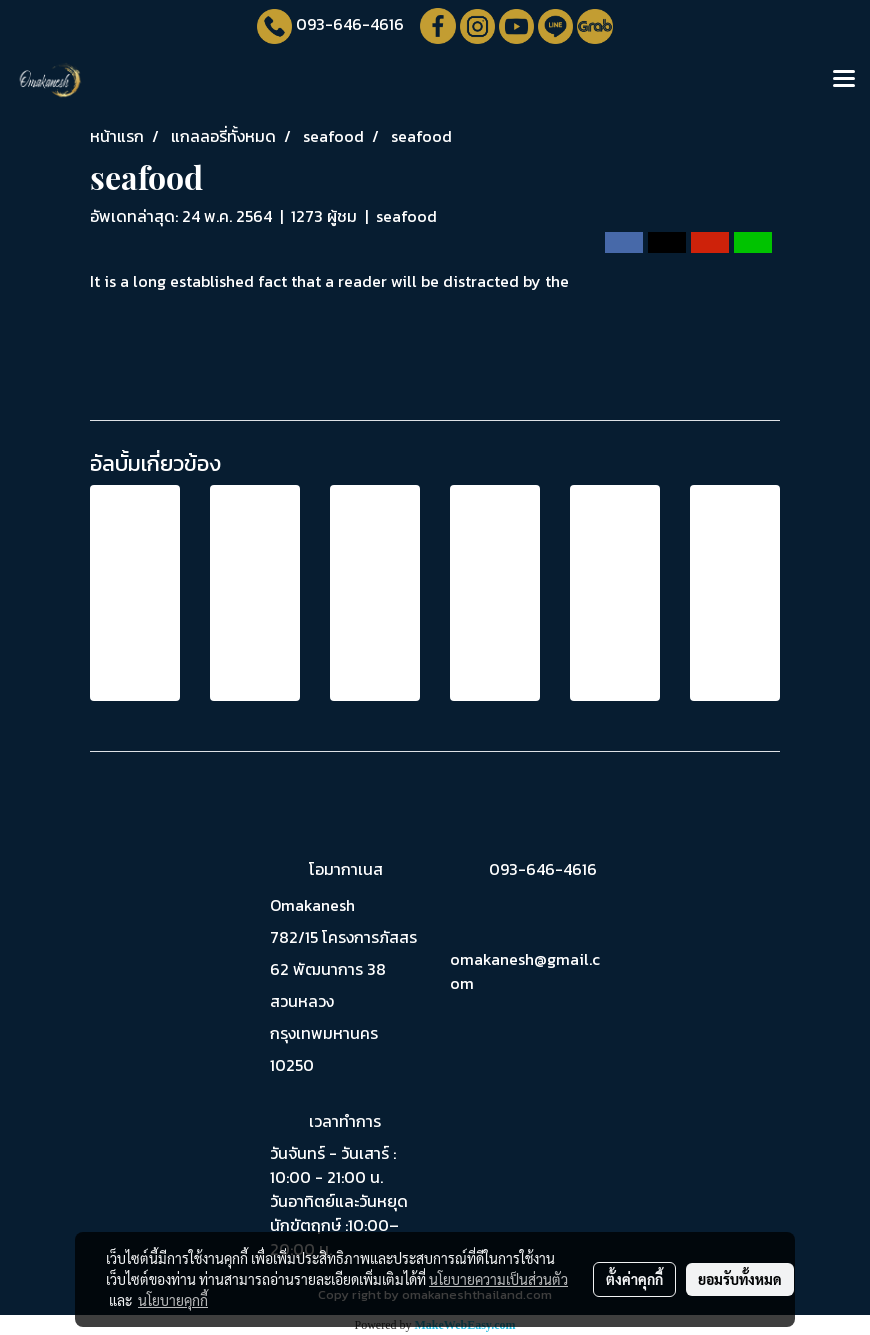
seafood (406, 216)
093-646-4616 (350, 24)
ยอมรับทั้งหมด (740, 1279)
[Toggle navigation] (844, 80)
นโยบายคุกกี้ (173, 1300)
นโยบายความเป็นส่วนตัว (498, 1279)
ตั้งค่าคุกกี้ (634, 1279)
